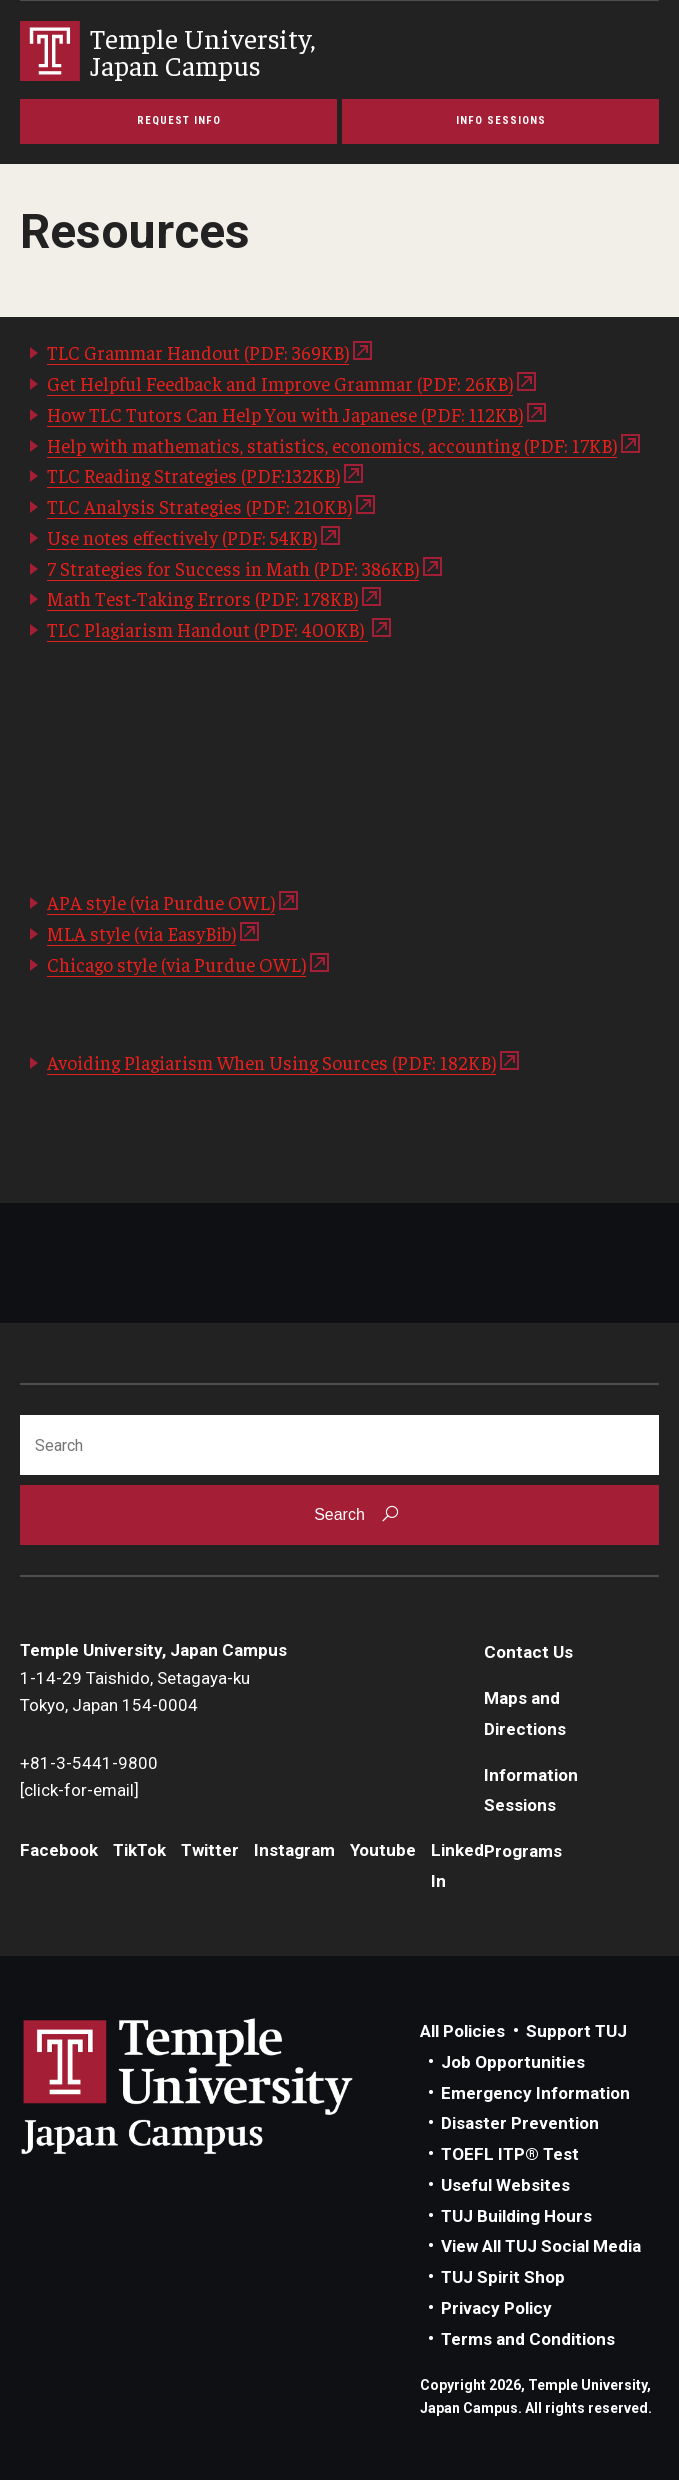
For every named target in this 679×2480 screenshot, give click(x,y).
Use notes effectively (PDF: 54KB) (182, 537)
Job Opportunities (513, 2062)
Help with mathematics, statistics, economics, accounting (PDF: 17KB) (332, 445)
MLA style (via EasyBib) (141, 933)
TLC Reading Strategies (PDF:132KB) (193, 475)
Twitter (210, 1850)
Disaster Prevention (520, 2123)
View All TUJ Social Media (541, 2246)
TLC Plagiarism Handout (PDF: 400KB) (207, 629)
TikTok (139, 1850)
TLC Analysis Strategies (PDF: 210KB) (199, 506)
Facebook (59, 1850)
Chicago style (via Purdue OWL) (176, 964)
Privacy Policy (496, 2308)
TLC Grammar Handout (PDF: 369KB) (198, 352)
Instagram (294, 1850)
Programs (523, 1851)
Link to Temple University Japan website (220, 2086)
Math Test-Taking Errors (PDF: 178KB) (202, 598)
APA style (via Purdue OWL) (161, 902)
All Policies (462, 2031)
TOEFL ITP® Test (510, 2154)
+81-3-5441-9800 (89, 1763)
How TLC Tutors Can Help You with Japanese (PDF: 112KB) (285, 414)
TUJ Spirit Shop (503, 2277)
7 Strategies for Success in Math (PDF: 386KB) (233, 568)
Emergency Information (535, 2093)
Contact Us (528, 1652)
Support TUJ (576, 2031)
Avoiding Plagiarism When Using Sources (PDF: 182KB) (271, 1062)
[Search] (339, 1445)
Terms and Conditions (528, 2339)
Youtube (383, 1850)
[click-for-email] (79, 1790)
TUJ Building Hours (516, 2216)
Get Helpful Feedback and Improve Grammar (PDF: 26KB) (280, 383)
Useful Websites (505, 2185)
